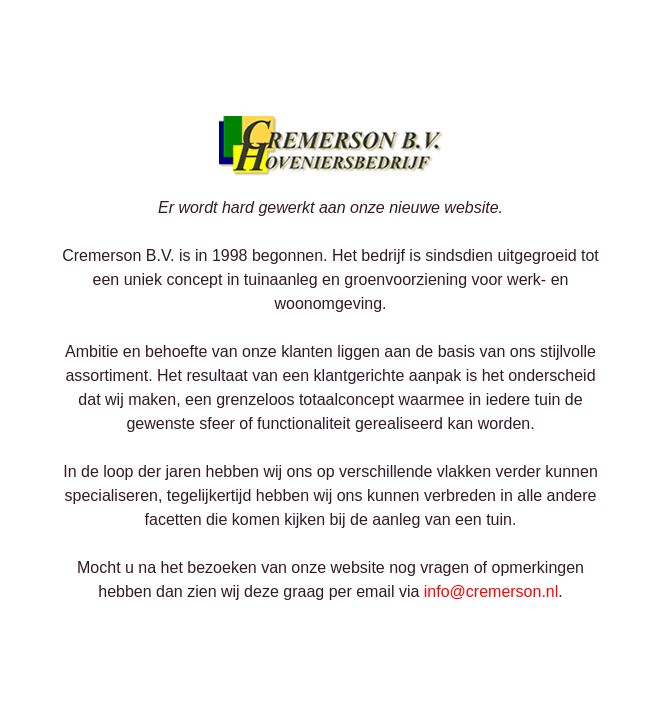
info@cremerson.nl (491, 591)
